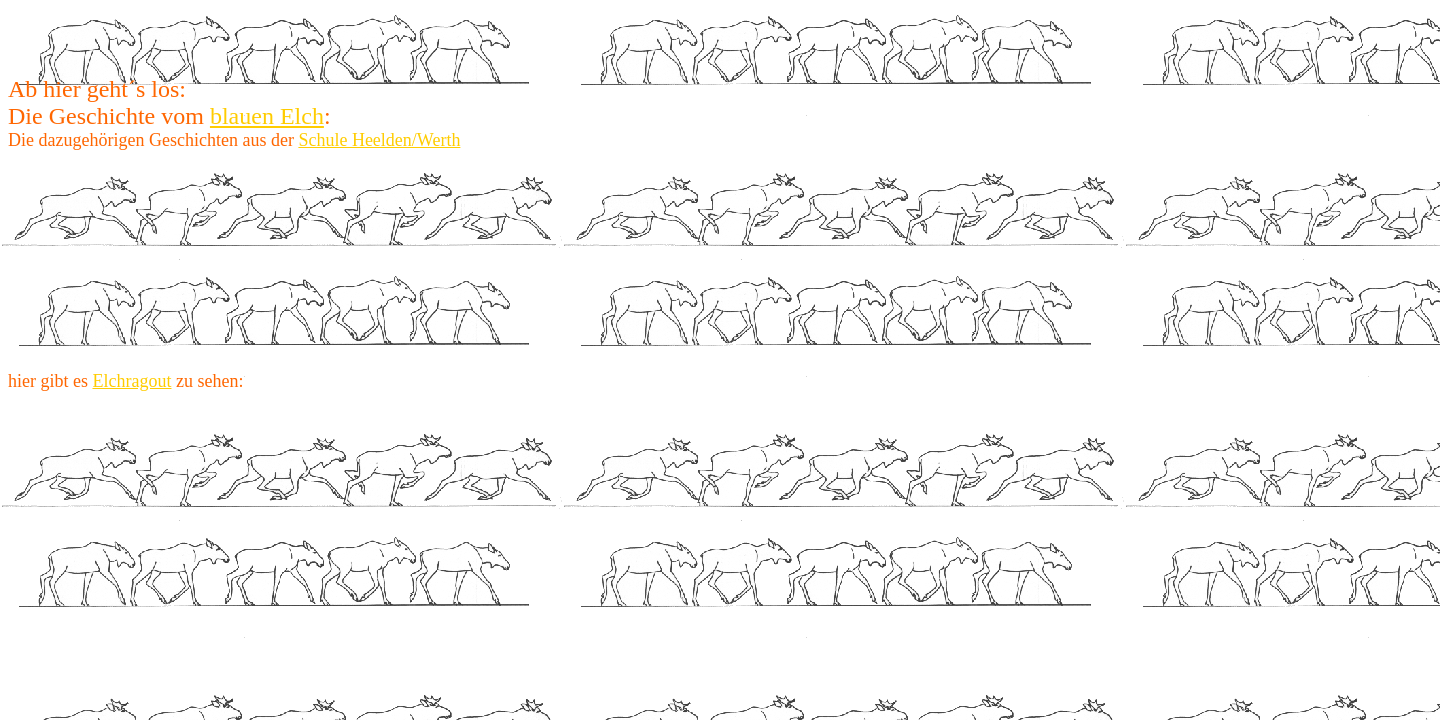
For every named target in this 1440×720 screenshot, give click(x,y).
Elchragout (131, 381)
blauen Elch (267, 116)
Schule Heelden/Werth (379, 140)
